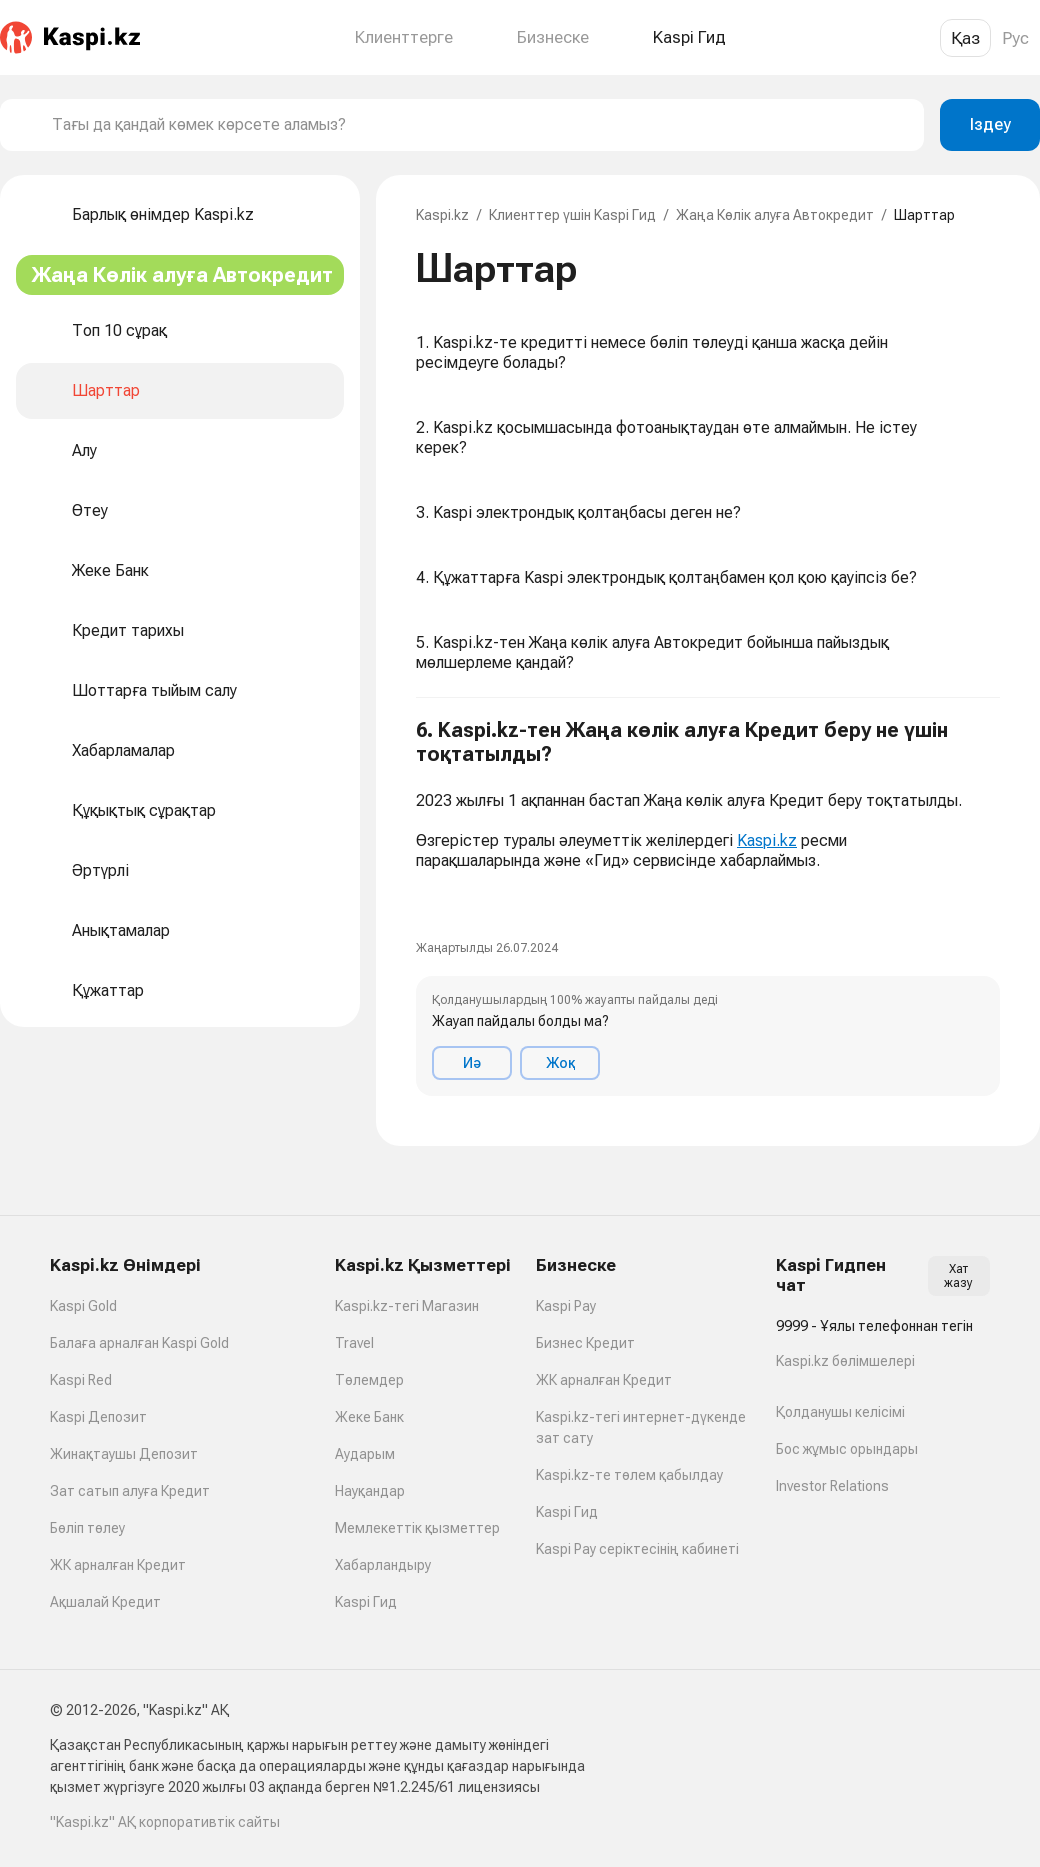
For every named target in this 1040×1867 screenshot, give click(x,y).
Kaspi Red (81, 1380)
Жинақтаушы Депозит (124, 1454)
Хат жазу (958, 1276)
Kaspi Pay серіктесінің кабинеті (637, 1549)
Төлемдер (369, 1380)
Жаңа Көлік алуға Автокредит (775, 215)
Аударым (365, 1454)
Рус (1015, 38)
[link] (432, 903)
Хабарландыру (383, 1565)
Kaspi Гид (366, 1602)
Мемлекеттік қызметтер (417, 1528)
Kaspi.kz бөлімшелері (845, 1361)
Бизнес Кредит (585, 1343)
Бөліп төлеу (87, 1528)
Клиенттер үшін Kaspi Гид (572, 215)
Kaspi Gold (83, 1306)
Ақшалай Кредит (105, 1602)
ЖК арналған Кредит (118, 1565)
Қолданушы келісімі (840, 1412)
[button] (708, 907)
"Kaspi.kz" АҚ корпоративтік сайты (165, 1822)
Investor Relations (832, 1486)
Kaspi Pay (566, 1306)
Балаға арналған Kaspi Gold (139, 1343)
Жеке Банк (369, 1417)
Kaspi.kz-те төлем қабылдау (629, 1475)
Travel (354, 1343)
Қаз (965, 38)
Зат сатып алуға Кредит (130, 1491)
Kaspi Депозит (98, 1417)
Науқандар (370, 1491)
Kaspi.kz (442, 215)
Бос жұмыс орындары (847, 1449)
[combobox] (480, 125)
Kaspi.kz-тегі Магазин (407, 1306)
